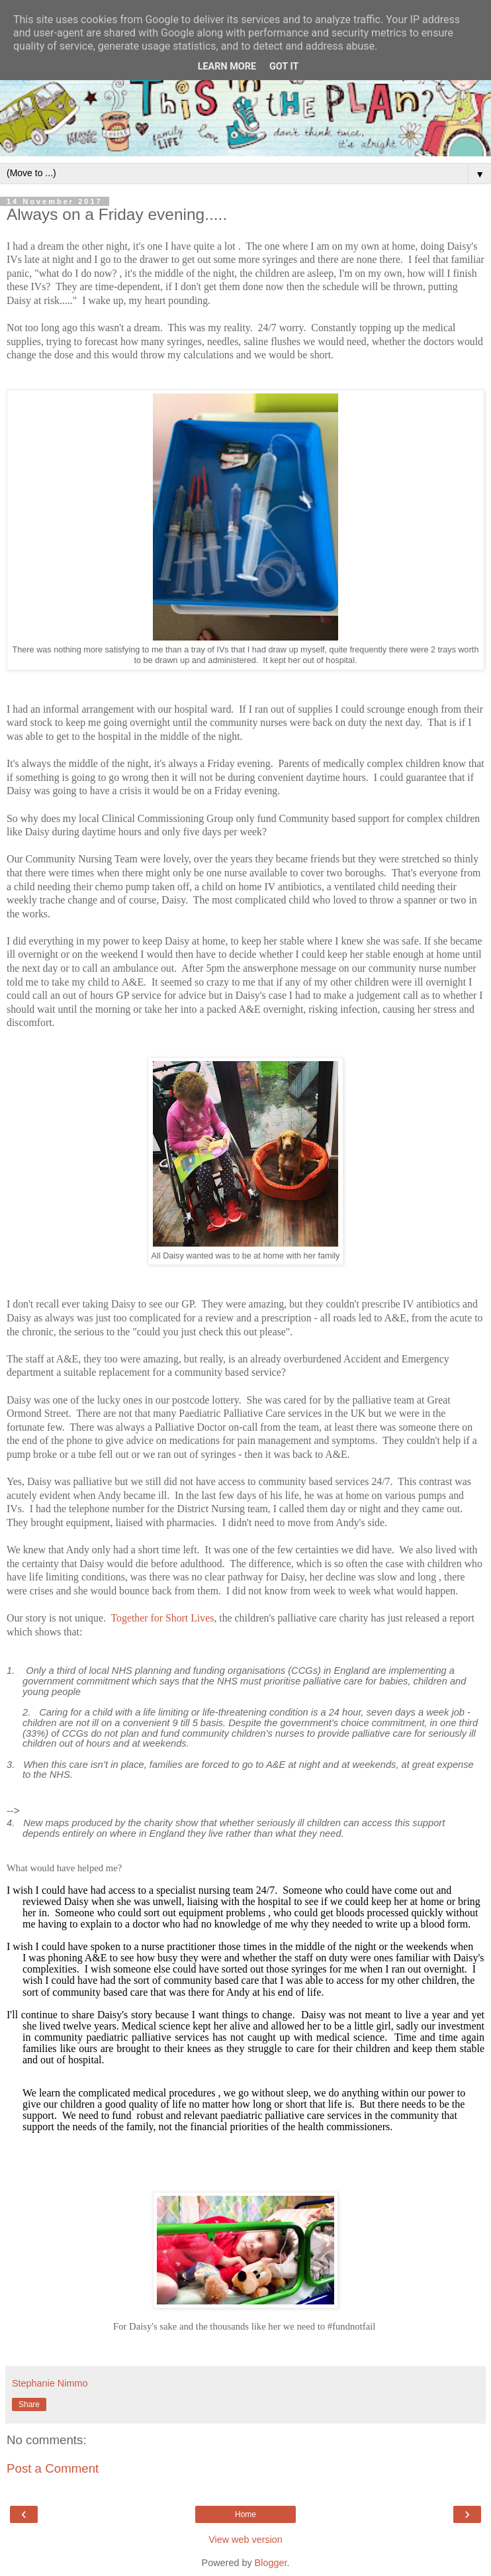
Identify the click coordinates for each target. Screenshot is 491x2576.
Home (245, 2514)
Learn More (227, 66)
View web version (245, 2539)
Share (29, 2404)
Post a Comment (53, 2468)
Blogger (271, 2562)
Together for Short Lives (162, 1617)
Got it (283, 66)
